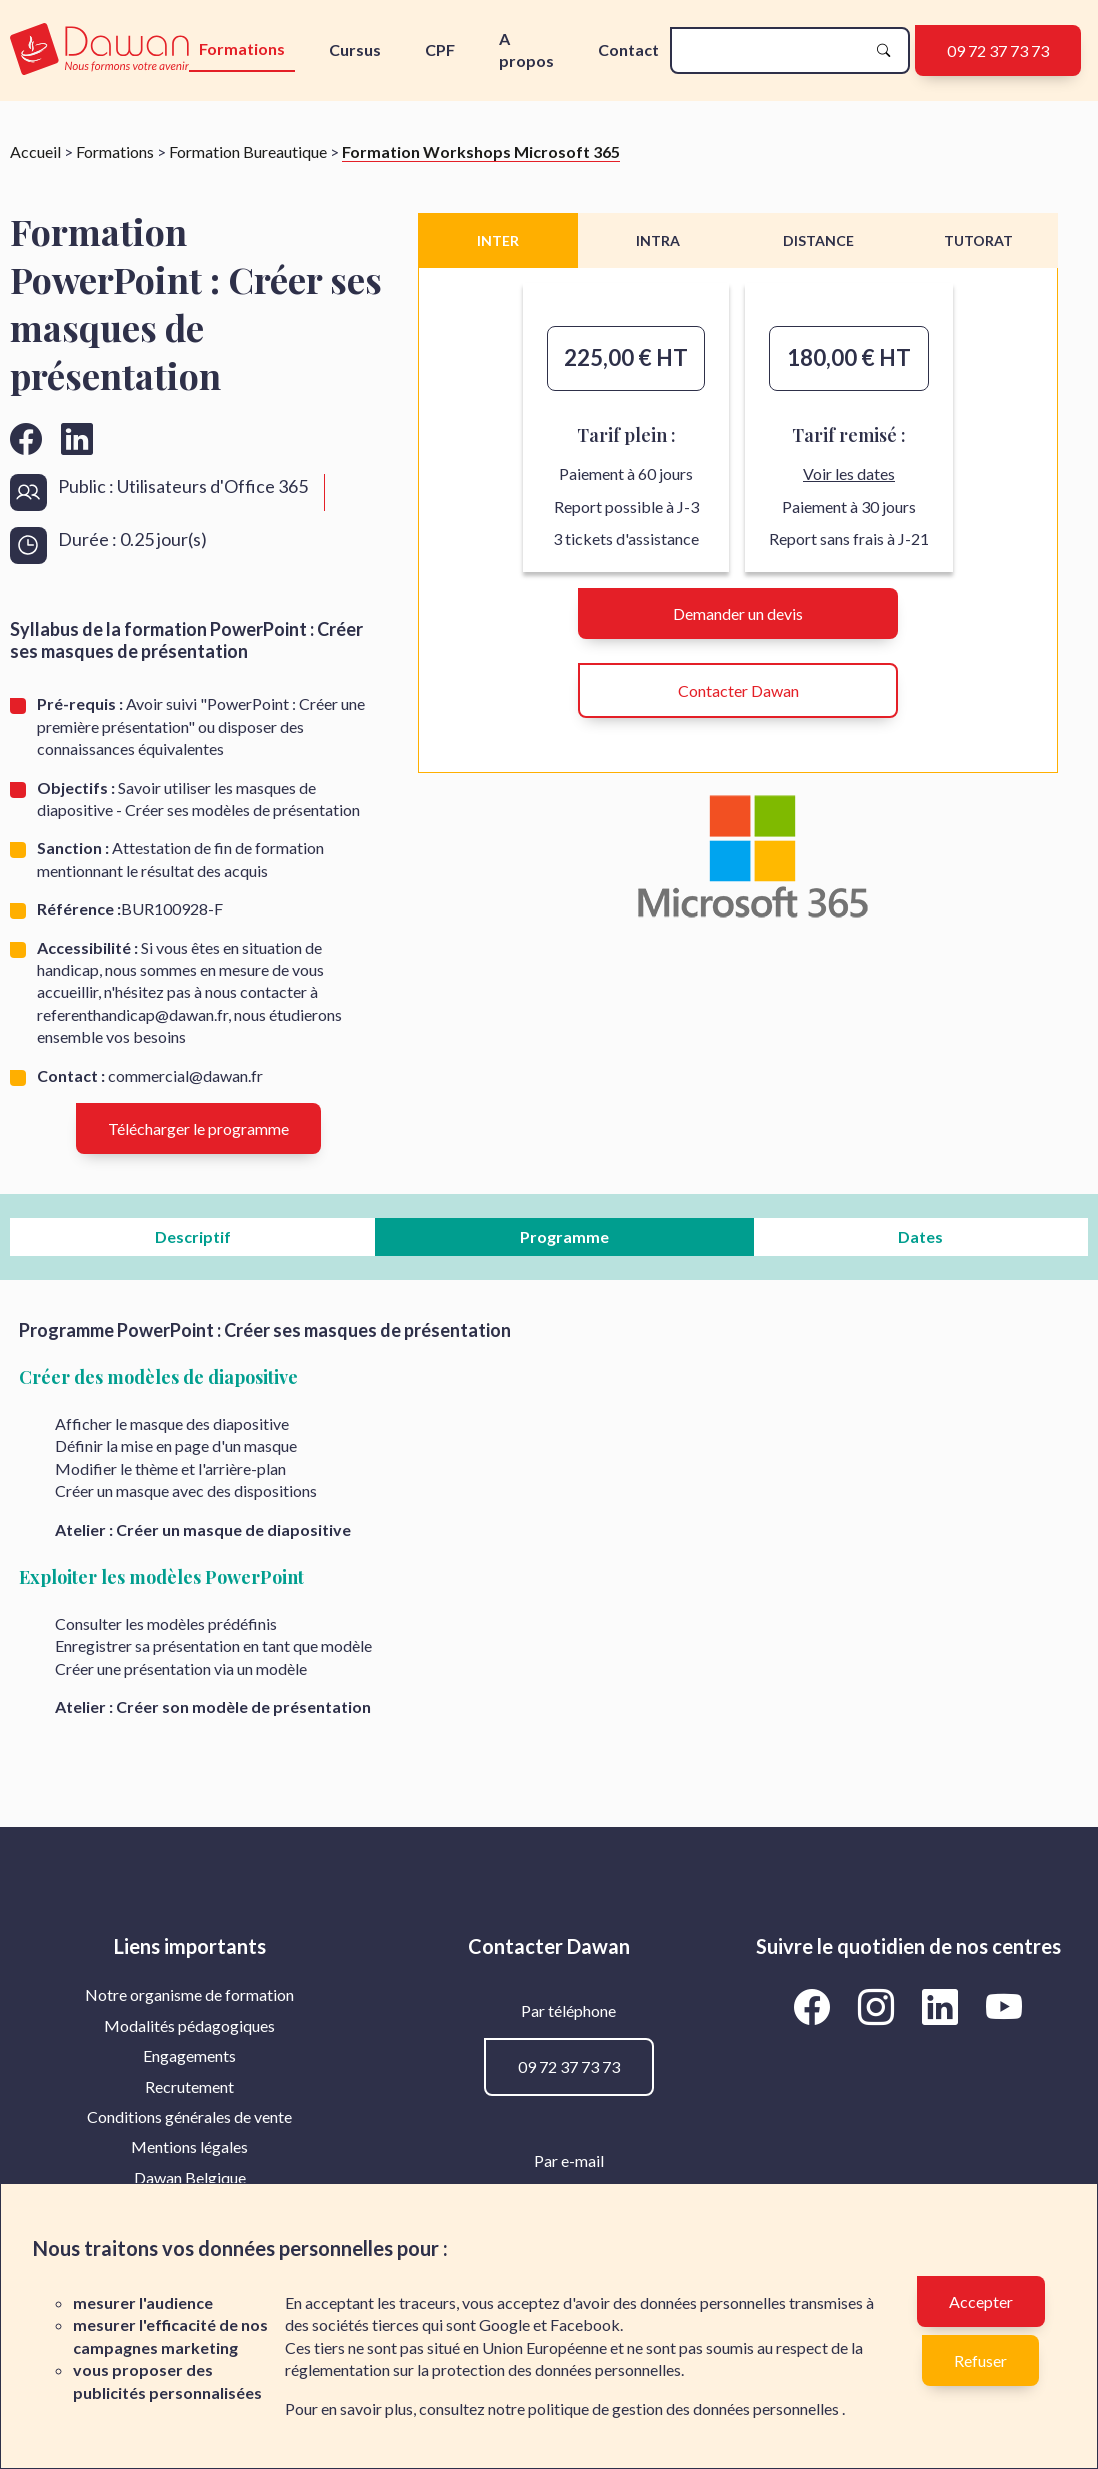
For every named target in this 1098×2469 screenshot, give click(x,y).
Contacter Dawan (738, 690)
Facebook (585, 2324)
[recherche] (773, 50)
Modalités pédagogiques (189, 2025)
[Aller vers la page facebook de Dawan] (26, 438)
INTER (498, 240)
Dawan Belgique (190, 2177)
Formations (242, 48)
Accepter (981, 2301)
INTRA (658, 240)
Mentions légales (189, 2146)
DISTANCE (818, 240)
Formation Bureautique (248, 151)
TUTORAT (978, 240)
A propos (526, 49)
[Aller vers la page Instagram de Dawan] (880, 2006)
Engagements (189, 2055)
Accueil (35, 151)
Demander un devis (738, 613)
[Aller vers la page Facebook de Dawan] (816, 2006)
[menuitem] (189, 1995)
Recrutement (189, 2086)
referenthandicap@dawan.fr (132, 1014)
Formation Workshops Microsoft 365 (481, 151)
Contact (628, 49)
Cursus (355, 49)
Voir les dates (849, 473)
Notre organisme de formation (189, 1994)
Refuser (980, 2360)
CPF (440, 49)
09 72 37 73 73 (998, 50)
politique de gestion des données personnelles (685, 2408)
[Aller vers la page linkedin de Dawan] (77, 438)
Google (504, 2324)
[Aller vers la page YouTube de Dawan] (1004, 2006)
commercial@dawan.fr (185, 1075)
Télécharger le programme (198, 1128)
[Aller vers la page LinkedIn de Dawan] (944, 2006)
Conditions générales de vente (189, 2116)
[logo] (99, 50)
